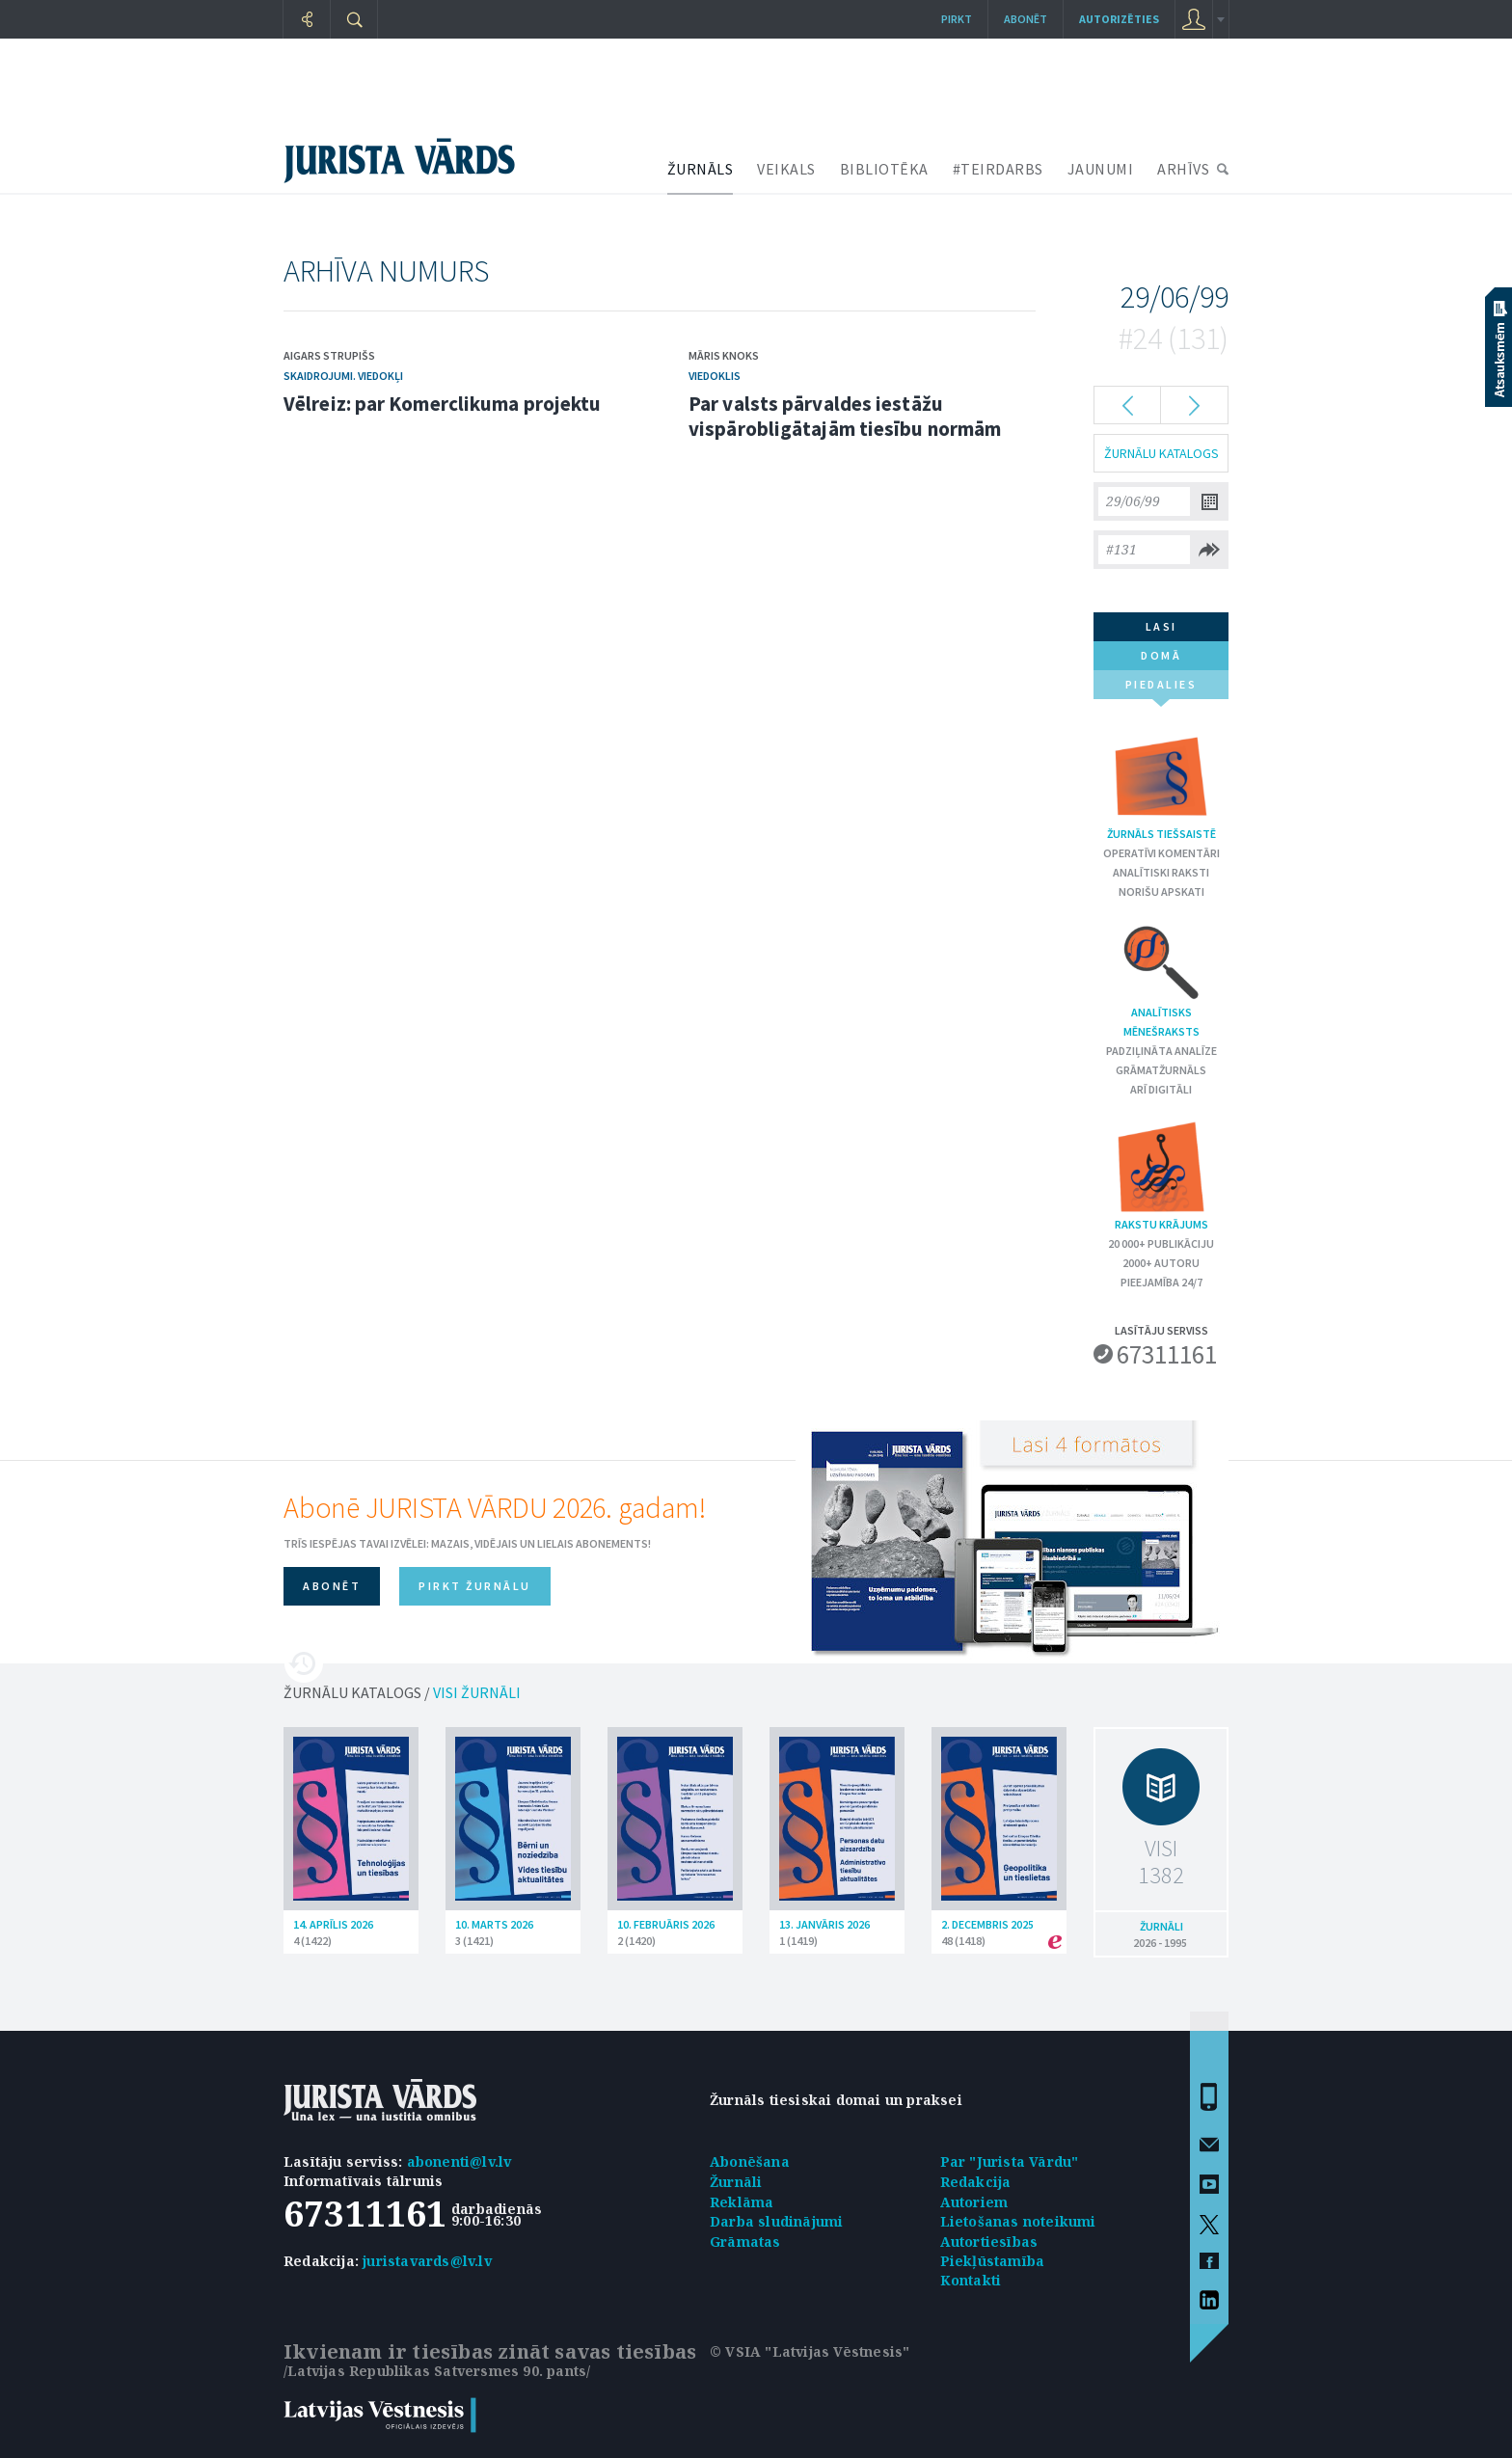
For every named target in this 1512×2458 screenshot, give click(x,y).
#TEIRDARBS (998, 168)
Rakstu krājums (1161, 1175)
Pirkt (956, 19)
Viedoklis (714, 375)
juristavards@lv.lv (427, 2261)
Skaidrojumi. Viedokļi (343, 375)
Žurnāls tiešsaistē (1161, 784)
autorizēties (1119, 19)
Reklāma (741, 2202)
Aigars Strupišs (329, 355)
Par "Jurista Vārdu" (1009, 2161)
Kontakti (971, 2280)
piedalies (1161, 688)
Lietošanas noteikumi (1018, 2221)
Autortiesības (989, 2241)
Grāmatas (745, 2241)
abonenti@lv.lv (459, 2161)
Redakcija (976, 2182)
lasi (1161, 626)
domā (1161, 655)
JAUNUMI (1100, 168)
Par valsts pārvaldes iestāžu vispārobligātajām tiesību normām (844, 416)
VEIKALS (786, 168)
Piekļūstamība (992, 2261)
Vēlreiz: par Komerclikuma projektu (442, 404)
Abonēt (1025, 19)
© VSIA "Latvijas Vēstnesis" (809, 2351)
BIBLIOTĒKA (884, 168)
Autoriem (974, 2202)
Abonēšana (750, 2161)
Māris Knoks (723, 355)
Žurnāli (736, 2182)
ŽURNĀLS (700, 168)
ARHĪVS (1183, 168)
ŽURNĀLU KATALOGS (1161, 453)
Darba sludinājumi (776, 2221)
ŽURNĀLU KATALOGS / (402, 1692)
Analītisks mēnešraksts (1161, 980)
